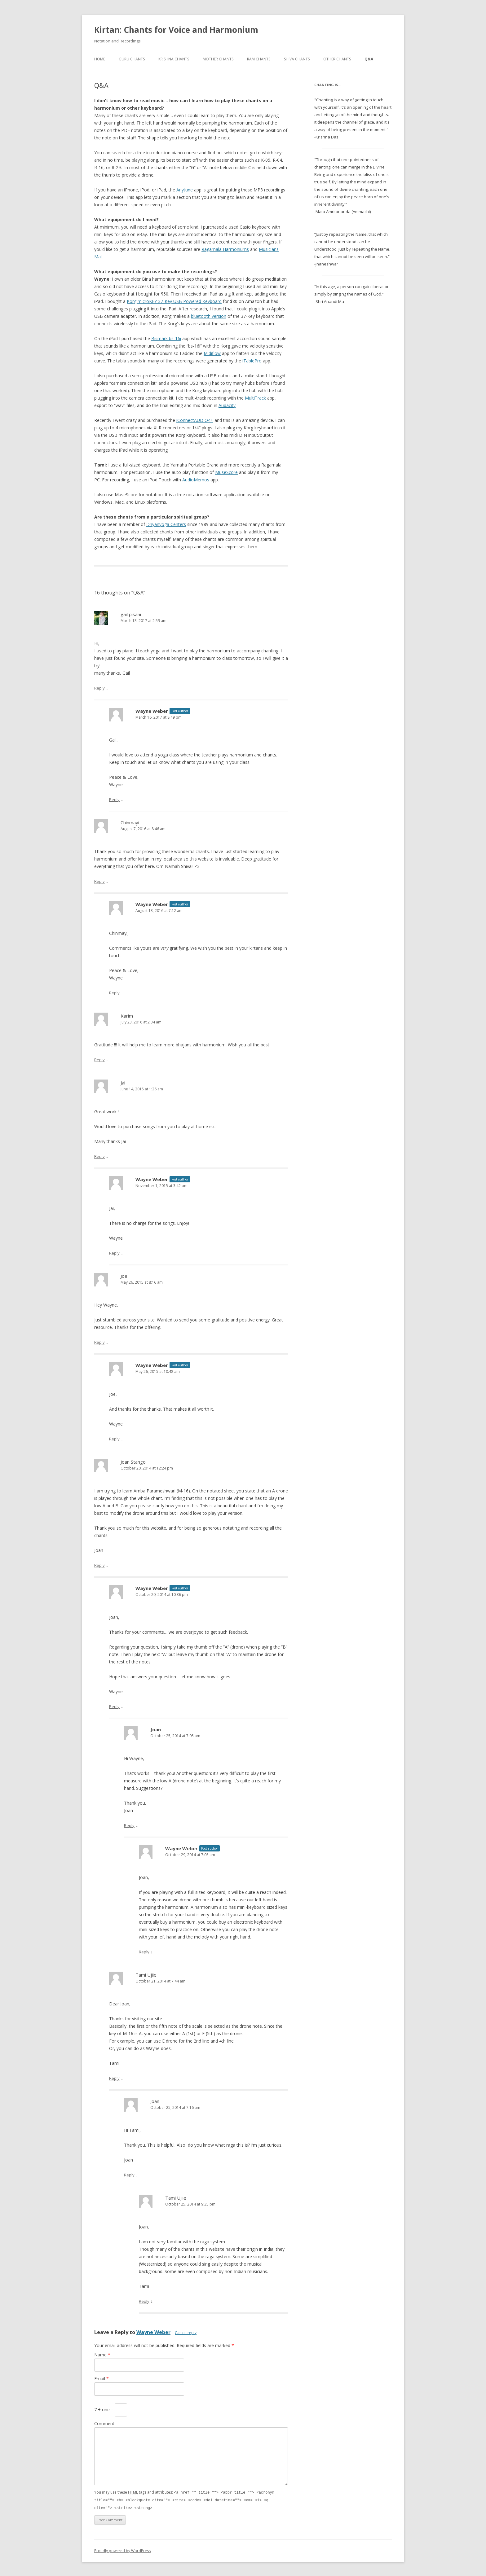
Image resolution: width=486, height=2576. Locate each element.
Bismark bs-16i (166, 338)
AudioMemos (195, 480)
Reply (99, 688)
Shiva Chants (297, 59)
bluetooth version (208, 316)
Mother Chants (218, 59)
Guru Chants (132, 59)
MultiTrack (255, 398)
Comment (104, 2423)
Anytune (184, 190)
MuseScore (226, 472)
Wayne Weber (153, 2332)
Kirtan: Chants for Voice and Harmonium (176, 29)
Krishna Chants (173, 59)
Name (102, 2355)
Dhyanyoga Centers (166, 524)
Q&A (369, 59)
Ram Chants (258, 59)
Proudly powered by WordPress (122, 2549)
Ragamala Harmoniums (225, 249)
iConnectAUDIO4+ (194, 420)
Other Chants (337, 59)
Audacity (227, 405)
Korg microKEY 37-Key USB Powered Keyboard (174, 301)
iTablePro (252, 361)
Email (101, 2378)
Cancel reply (186, 2332)
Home (99, 59)
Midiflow (212, 353)
